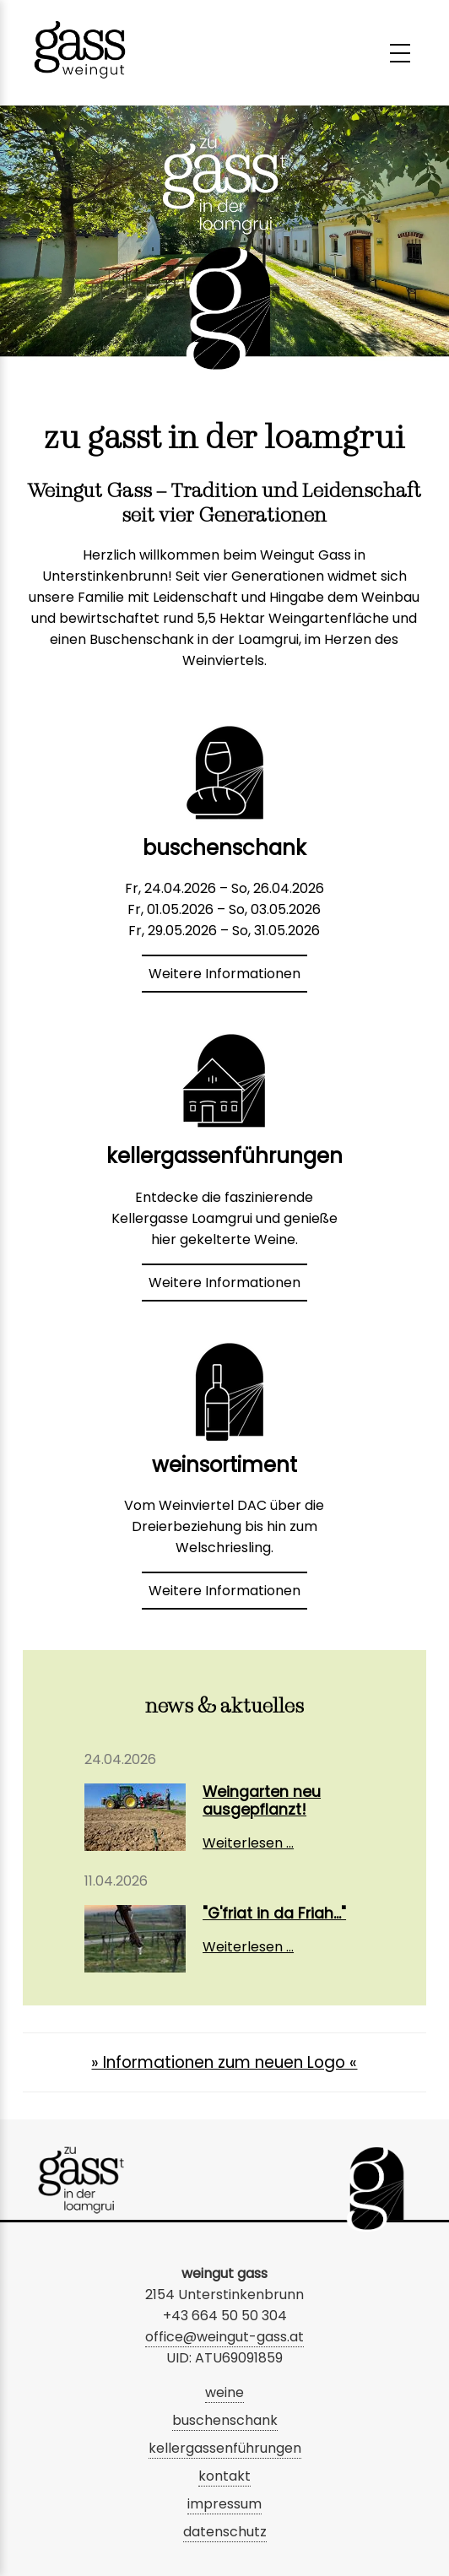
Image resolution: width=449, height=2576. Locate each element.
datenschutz (225, 2531)
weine (224, 2392)
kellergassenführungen (225, 2448)
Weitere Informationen (224, 973)
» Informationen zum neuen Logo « (224, 2062)
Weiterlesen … (248, 1843)
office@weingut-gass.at (224, 2336)
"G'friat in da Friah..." (274, 1913)
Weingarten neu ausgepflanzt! (262, 1801)
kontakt (224, 2476)
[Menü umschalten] (400, 53)
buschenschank (225, 2420)
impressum (224, 2504)
